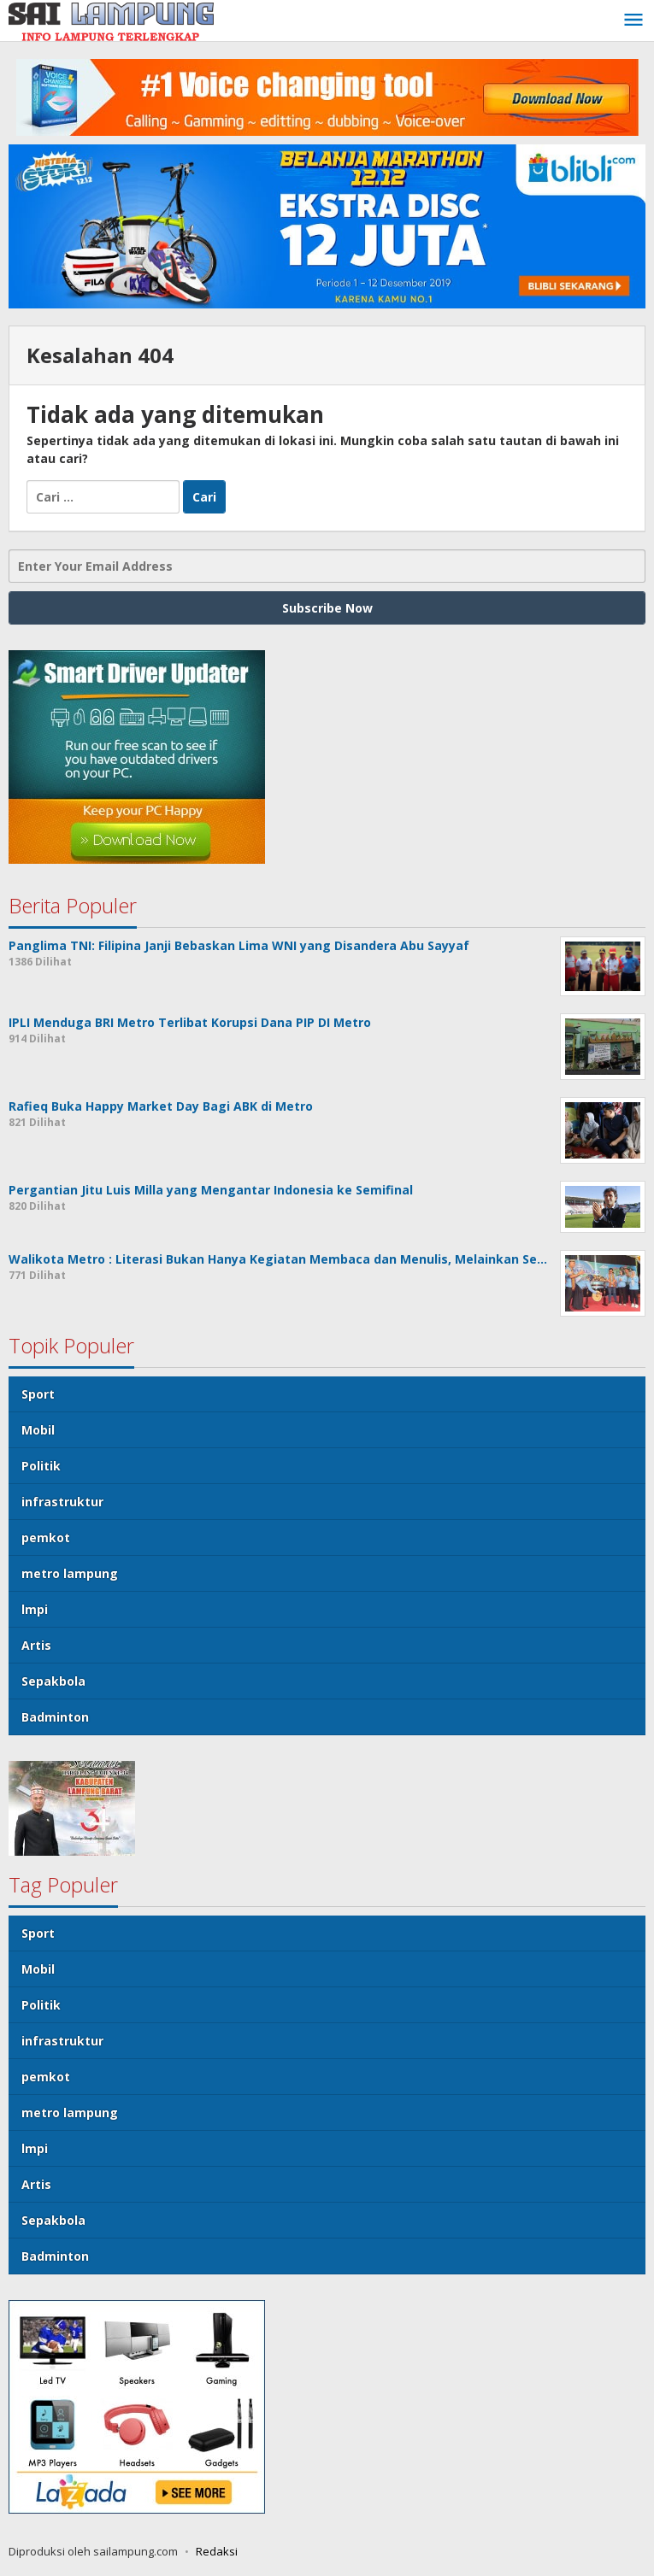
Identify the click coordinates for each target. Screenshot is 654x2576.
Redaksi (217, 2551)
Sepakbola (53, 1681)
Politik (41, 1466)
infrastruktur (62, 1501)
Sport (38, 1394)
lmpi (34, 1609)
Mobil (38, 1430)
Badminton (55, 1717)
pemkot (45, 1537)
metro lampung (69, 1573)
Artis (36, 1645)
